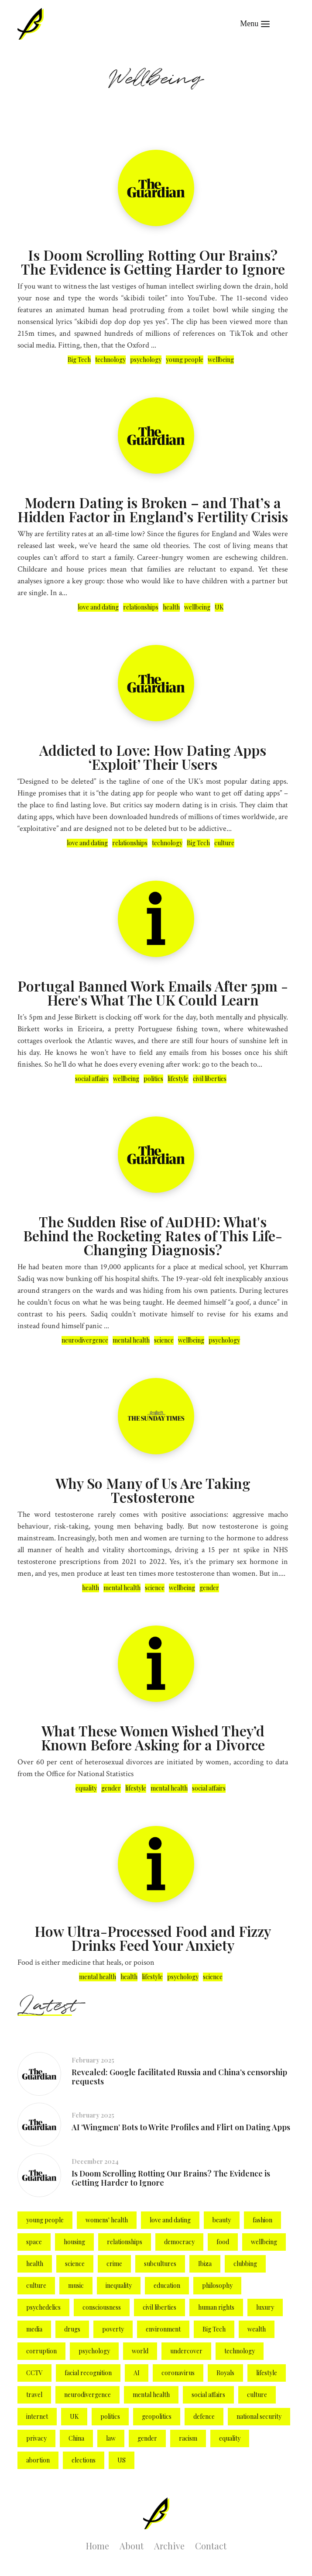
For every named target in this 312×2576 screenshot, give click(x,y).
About (132, 2546)
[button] (255, 24)
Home (97, 2546)
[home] (30, 24)
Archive (169, 2546)
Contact (210, 2546)
